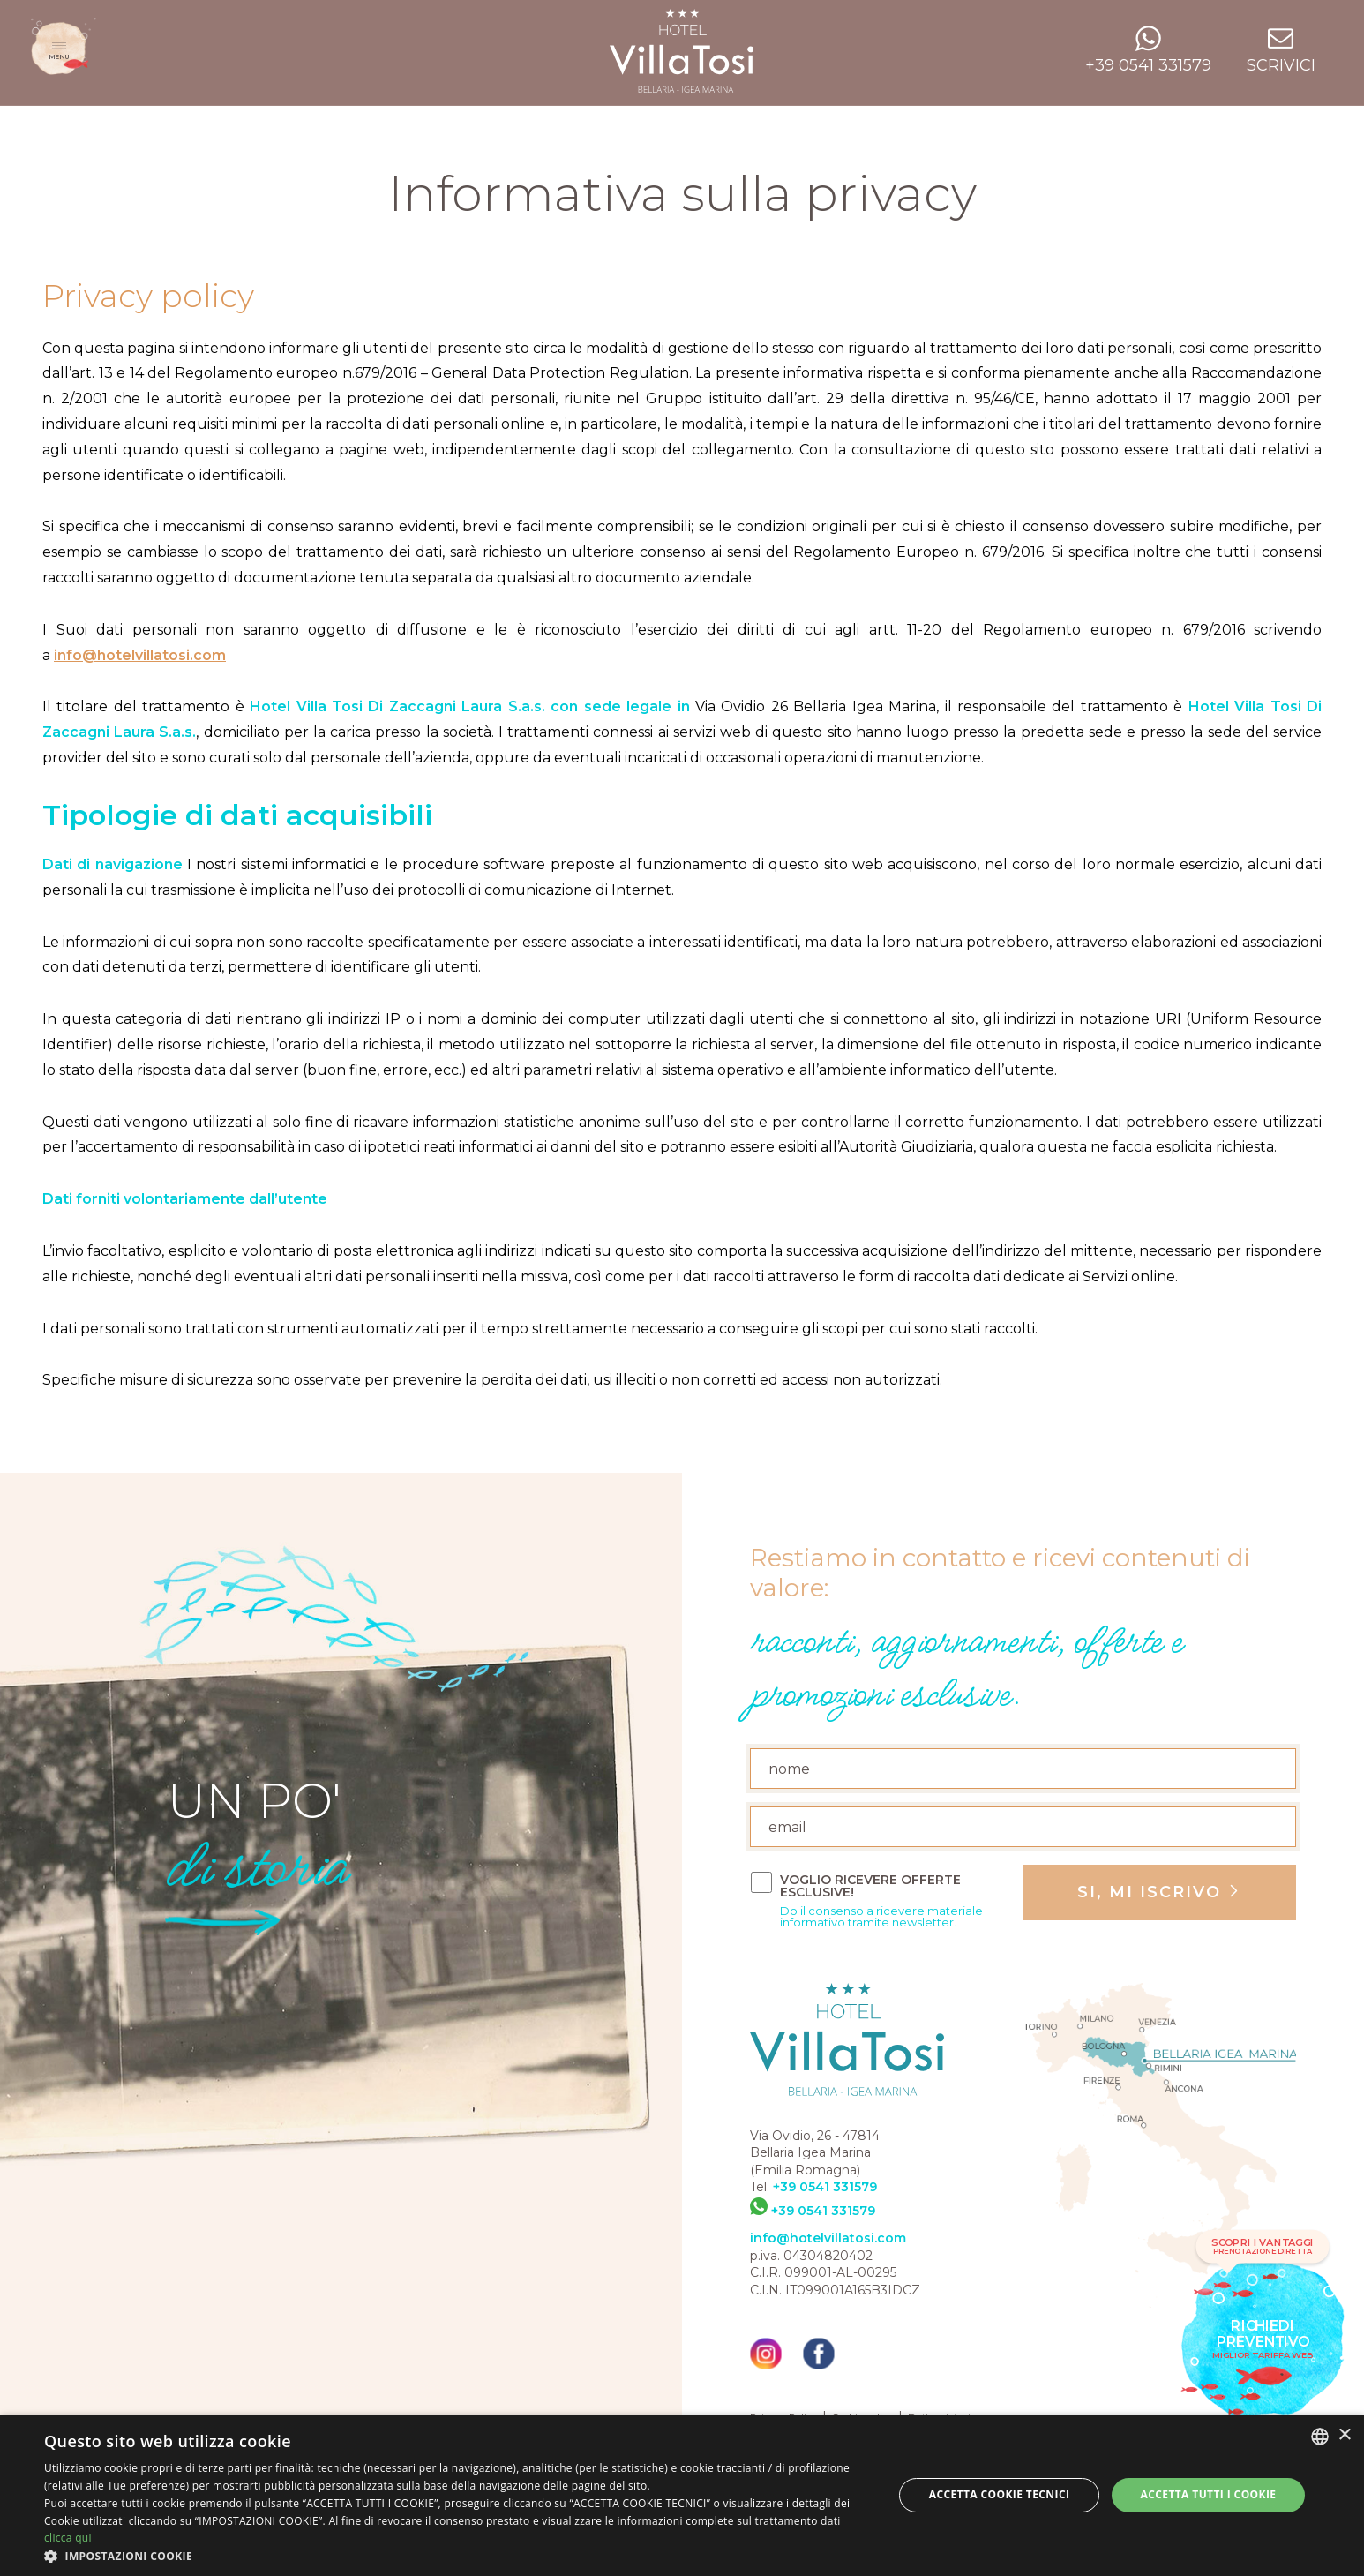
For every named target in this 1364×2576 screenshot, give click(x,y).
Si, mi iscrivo (1152, 1892)
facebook (819, 2353)
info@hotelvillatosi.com (140, 655)
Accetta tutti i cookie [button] (1209, 2494)
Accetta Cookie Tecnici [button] (999, 2494)
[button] (455, 2555)
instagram (766, 2353)
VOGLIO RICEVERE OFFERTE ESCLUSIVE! (895, 1901)
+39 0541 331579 (825, 2187)
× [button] (1344, 2435)
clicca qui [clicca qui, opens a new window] (68, 2537)
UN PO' (255, 1853)
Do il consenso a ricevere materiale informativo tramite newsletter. (881, 1916)
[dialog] (682, 2495)
